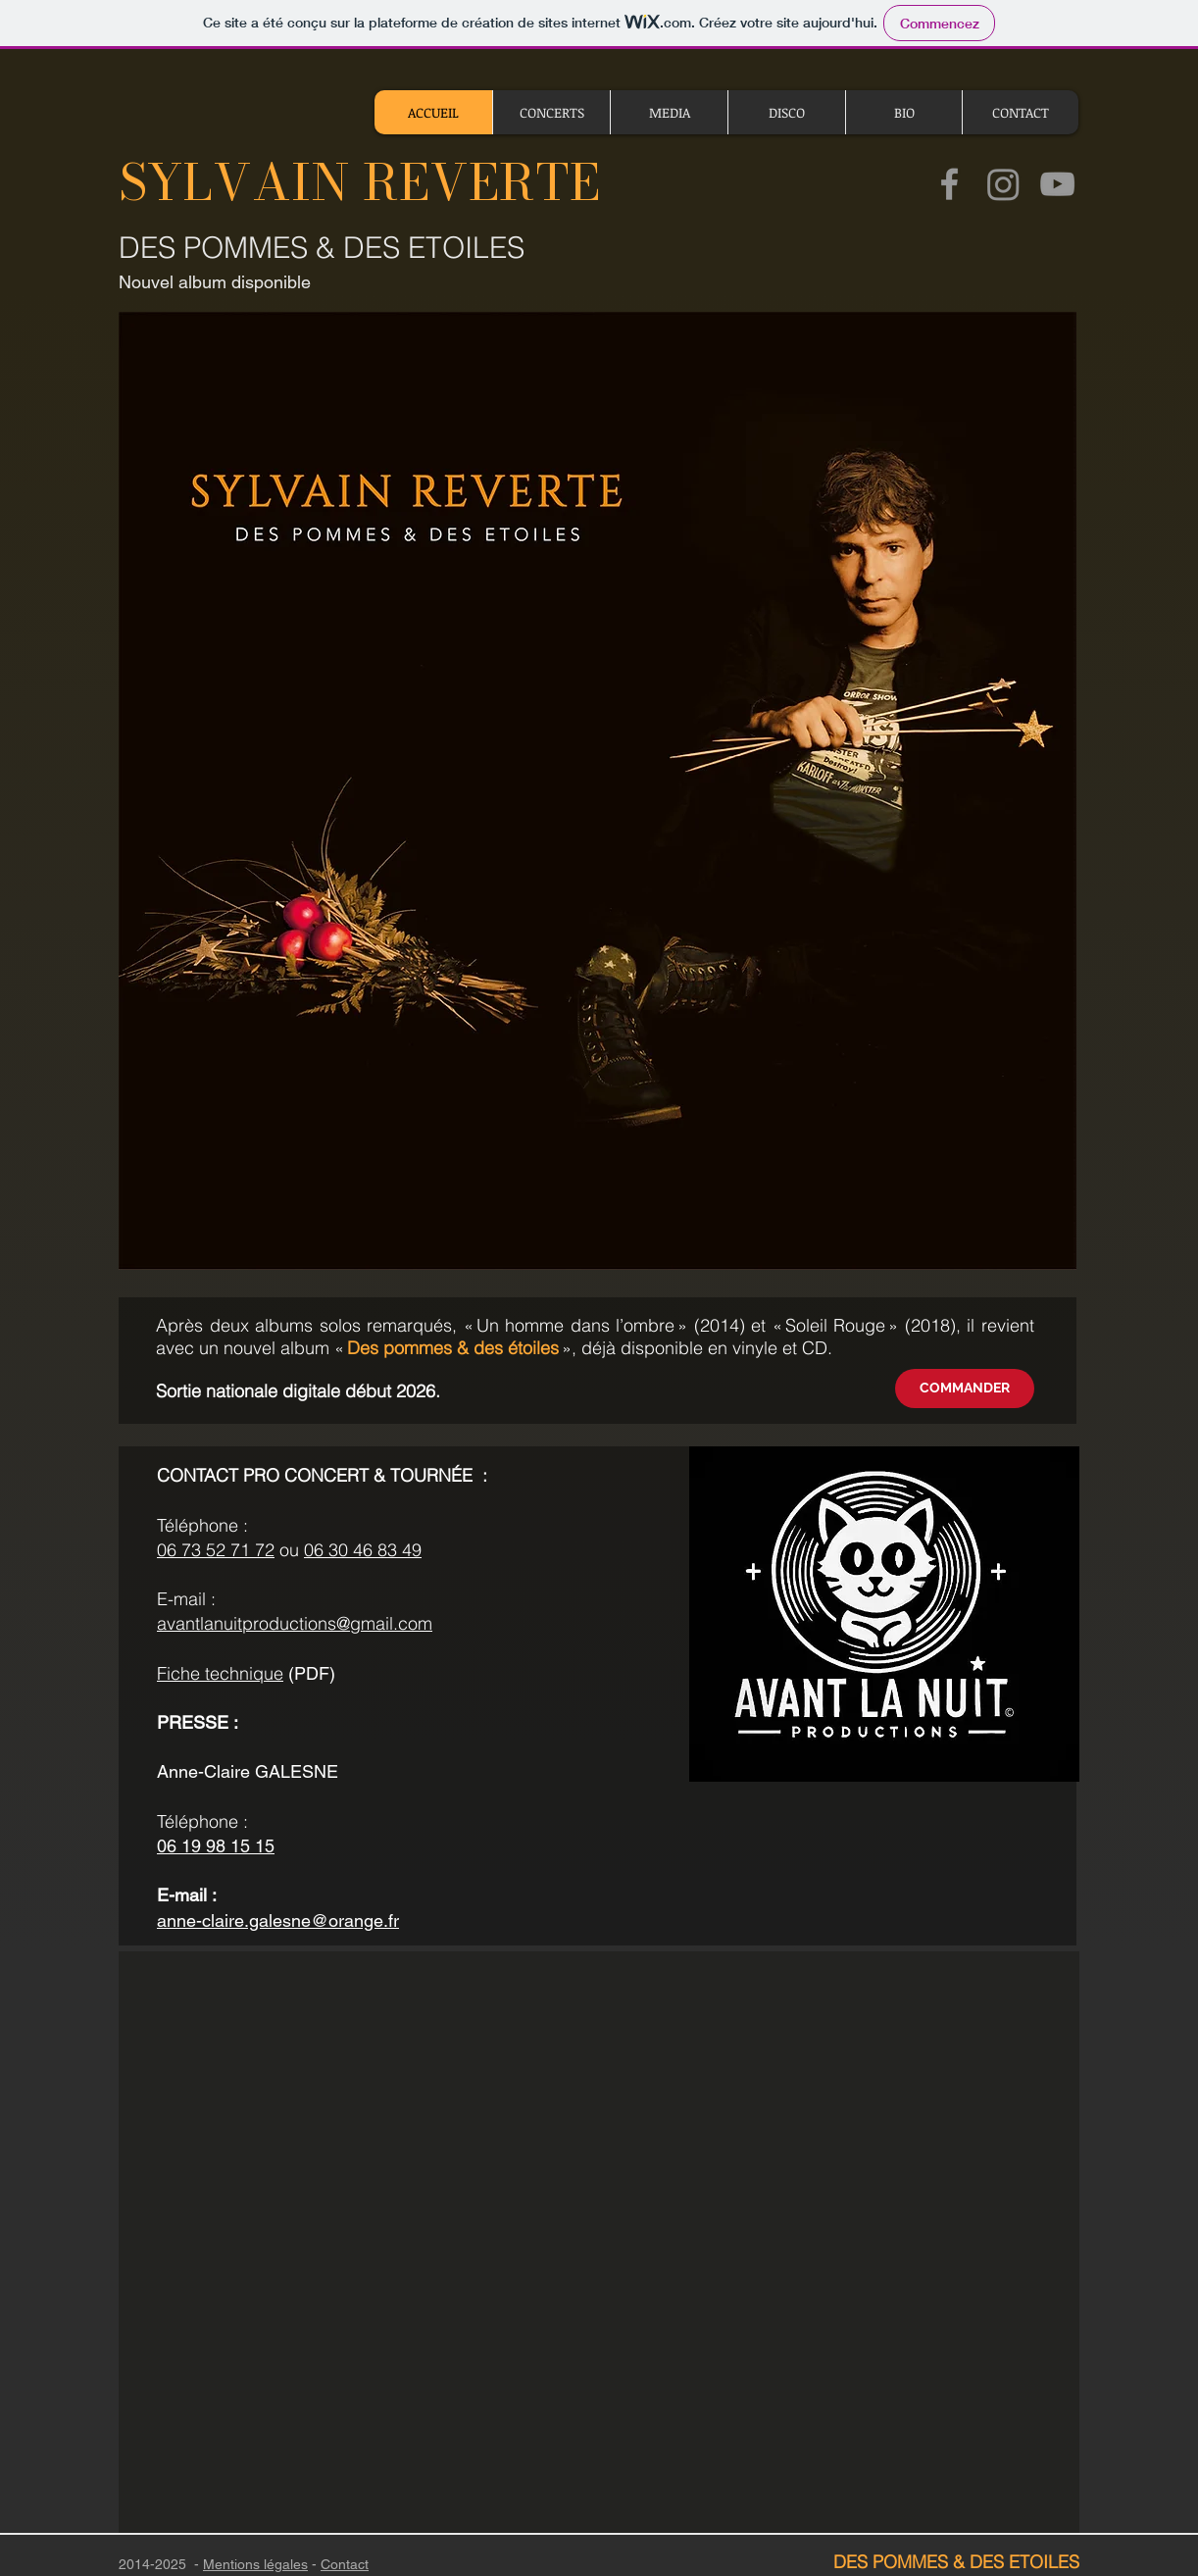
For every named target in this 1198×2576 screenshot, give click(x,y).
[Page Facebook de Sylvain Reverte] (949, 184)
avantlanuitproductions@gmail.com (294, 1623)
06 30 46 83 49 (363, 1550)
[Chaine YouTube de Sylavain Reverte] (1057, 184)
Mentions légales (255, 2564)
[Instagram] (1003, 184)
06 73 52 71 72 (216, 1550)
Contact (345, 2564)
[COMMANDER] (964, 1388)
